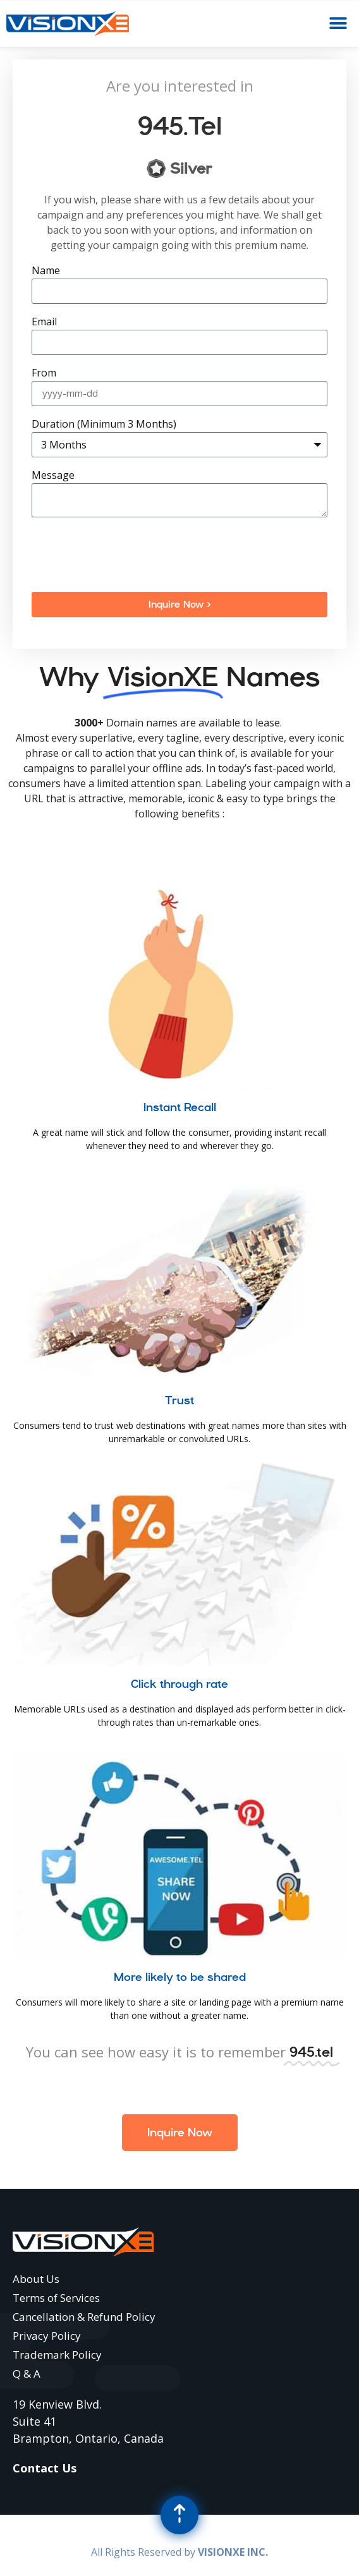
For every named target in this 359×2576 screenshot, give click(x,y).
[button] (338, 23)
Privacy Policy (47, 2335)
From (44, 374)
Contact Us (44, 2468)
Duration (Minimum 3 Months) (104, 425)
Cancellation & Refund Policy (84, 2316)
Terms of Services (56, 2297)
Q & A (26, 2373)
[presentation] (128, 554)
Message (53, 476)
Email (44, 322)
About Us (36, 2279)
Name (46, 271)
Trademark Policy (57, 2354)
